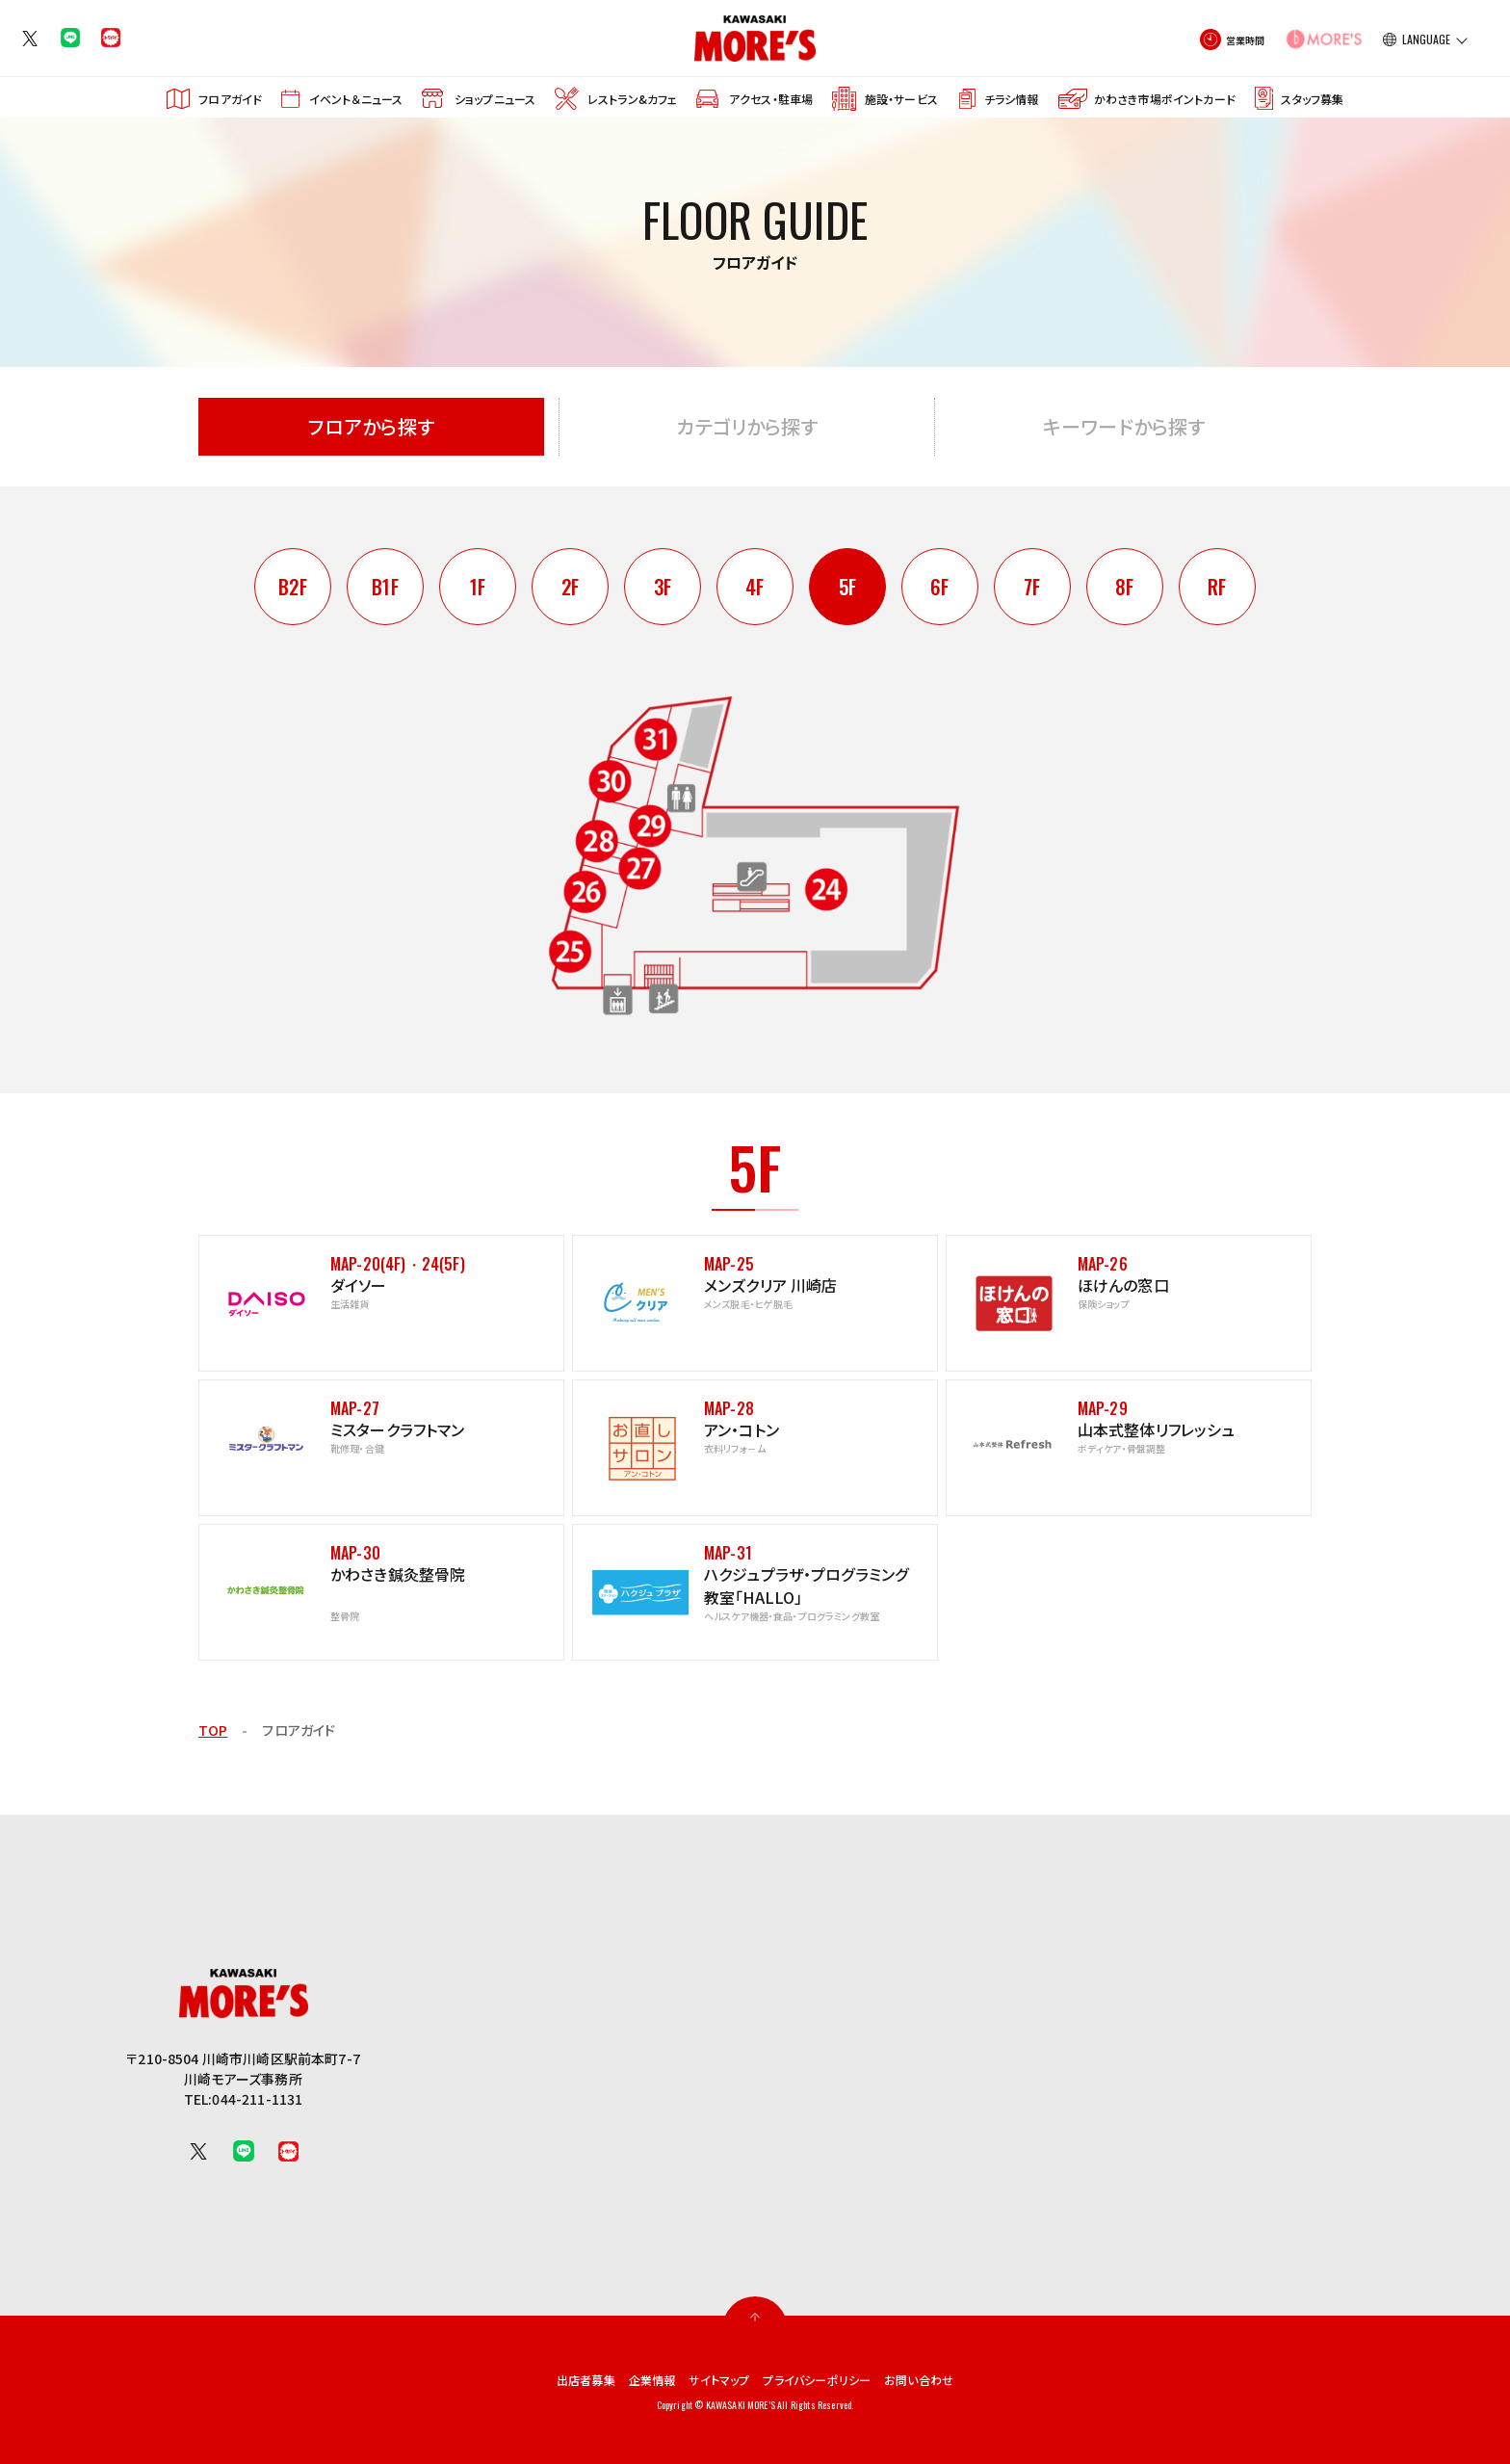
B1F (385, 587)
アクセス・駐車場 (771, 99)
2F (570, 587)
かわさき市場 (1165, 99)
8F (1124, 587)
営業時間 (1245, 40)
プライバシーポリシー (826, 2379)
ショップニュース (495, 99)
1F (477, 587)
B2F (292, 587)
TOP (212, 1730)
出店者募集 (564, 2379)
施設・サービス (901, 99)
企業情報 (638, 2379)
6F (939, 587)
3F (662, 587)
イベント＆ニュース (356, 99)
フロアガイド (230, 99)
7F (1032, 587)
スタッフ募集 (1312, 99)
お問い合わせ (941, 2379)
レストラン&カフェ (632, 99)
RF (1217, 587)
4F (755, 587)
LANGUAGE (1426, 39)
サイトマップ (714, 2379)
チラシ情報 (1011, 99)
